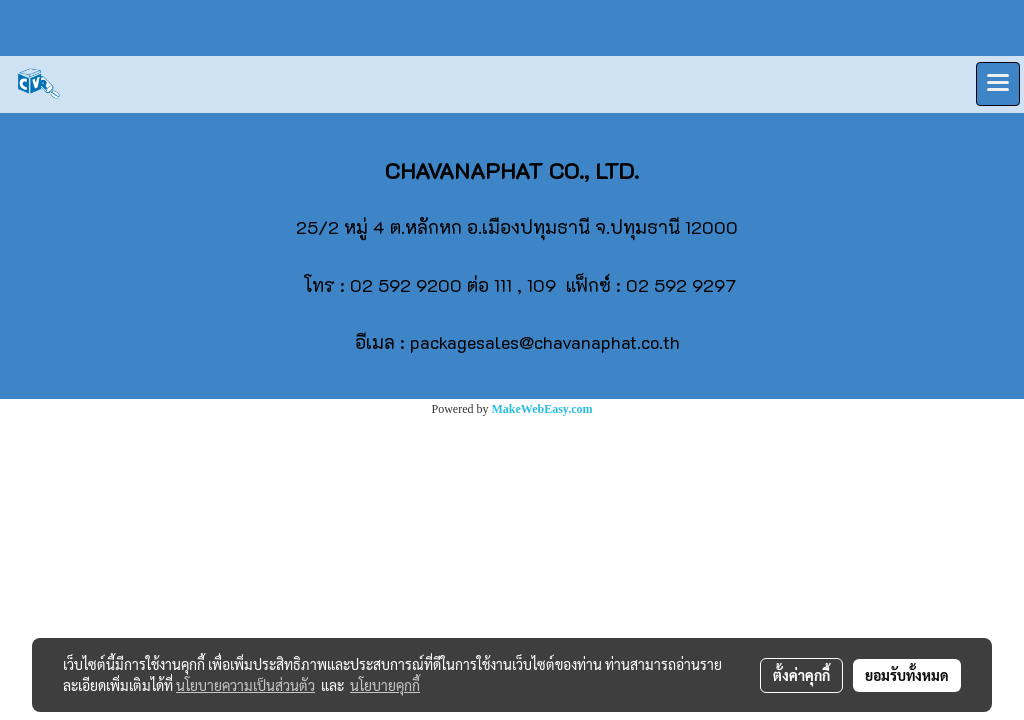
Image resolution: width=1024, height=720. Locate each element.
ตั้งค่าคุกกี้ (801, 675)
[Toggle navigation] (998, 84)
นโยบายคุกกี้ (385, 685)
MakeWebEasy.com (542, 409)
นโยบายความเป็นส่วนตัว (245, 685)
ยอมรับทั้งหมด (907, 675)
